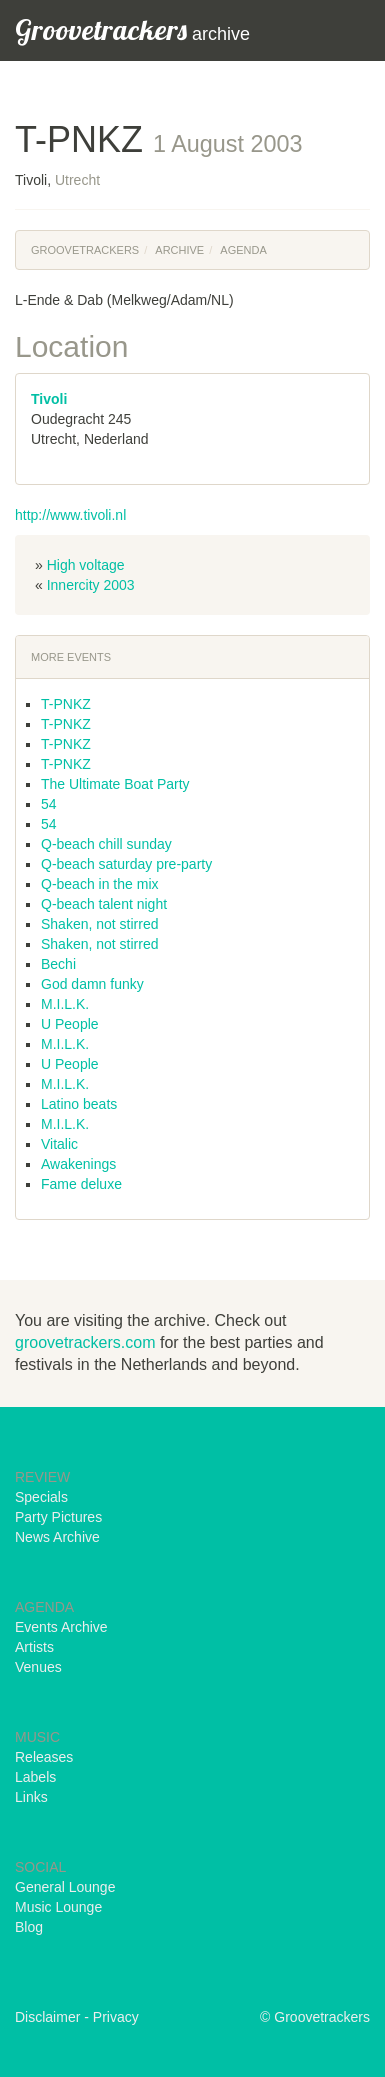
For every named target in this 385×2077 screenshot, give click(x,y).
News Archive (57, 1537)
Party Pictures (58, 1517)
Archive (179, 250)
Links (31, 1797)
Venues (38, 1667)
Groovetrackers (85, 250)
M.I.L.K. (65, 1004)
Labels (35, 1777)
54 (49, 804)
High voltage (86, 565)
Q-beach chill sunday (106, 844)
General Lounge (65, 1887)
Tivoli (49, 399)
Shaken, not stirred (100, 924)
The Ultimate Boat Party (115, 784)
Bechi (58, 964)
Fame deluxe (81, 1184)
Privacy (116, 2017)
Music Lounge (58, 1907)
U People (70, 1024)
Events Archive (61, 1627)
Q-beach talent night (104, 904)
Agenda (243, 250)
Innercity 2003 (91, 585)
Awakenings (78, 1164)
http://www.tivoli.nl (70, 515)
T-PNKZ (66, 704)
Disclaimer (47, 2017)
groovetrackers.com (85, 1342)
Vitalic (59, 1144)
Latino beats (79, 1104)
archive (132, 29)
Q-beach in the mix (100, 884)
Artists (34, 1647)
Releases (44, 1757)
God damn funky (92, 984)
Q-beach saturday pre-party (126, 864)
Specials (41, 1497)
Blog (29, 1927)
